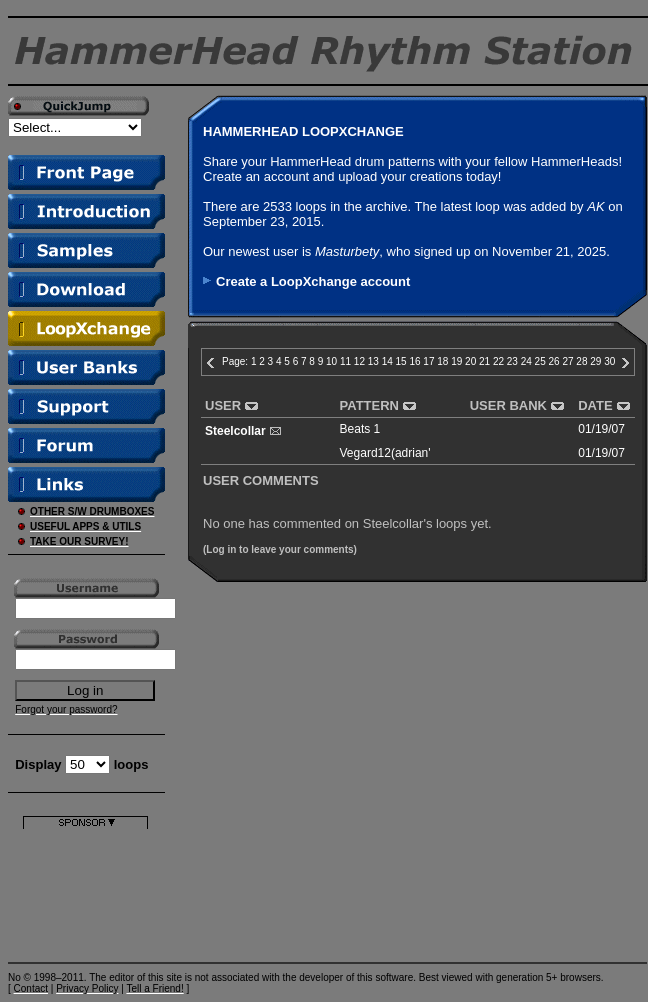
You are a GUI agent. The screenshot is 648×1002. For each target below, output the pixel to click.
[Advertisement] (85, 891)
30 (609, 361)
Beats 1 (360, 429)
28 (581, 361)
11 (345, 361)
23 (512, 361)
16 (414, 361)
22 (498, 361)
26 (554, 361)
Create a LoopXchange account (313, 281)
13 (373, 361)
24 (526, 361)
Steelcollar (235, 431)
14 (387, 361)
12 (359, 361)
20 (470, 361)
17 (428, 361)
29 (595, 361)
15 (401, 361)
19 (456, 361)
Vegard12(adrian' (385, 453)
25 (540, 361)
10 (331, 361)
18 (442, 361)
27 (567, 361)
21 (484, 361)
